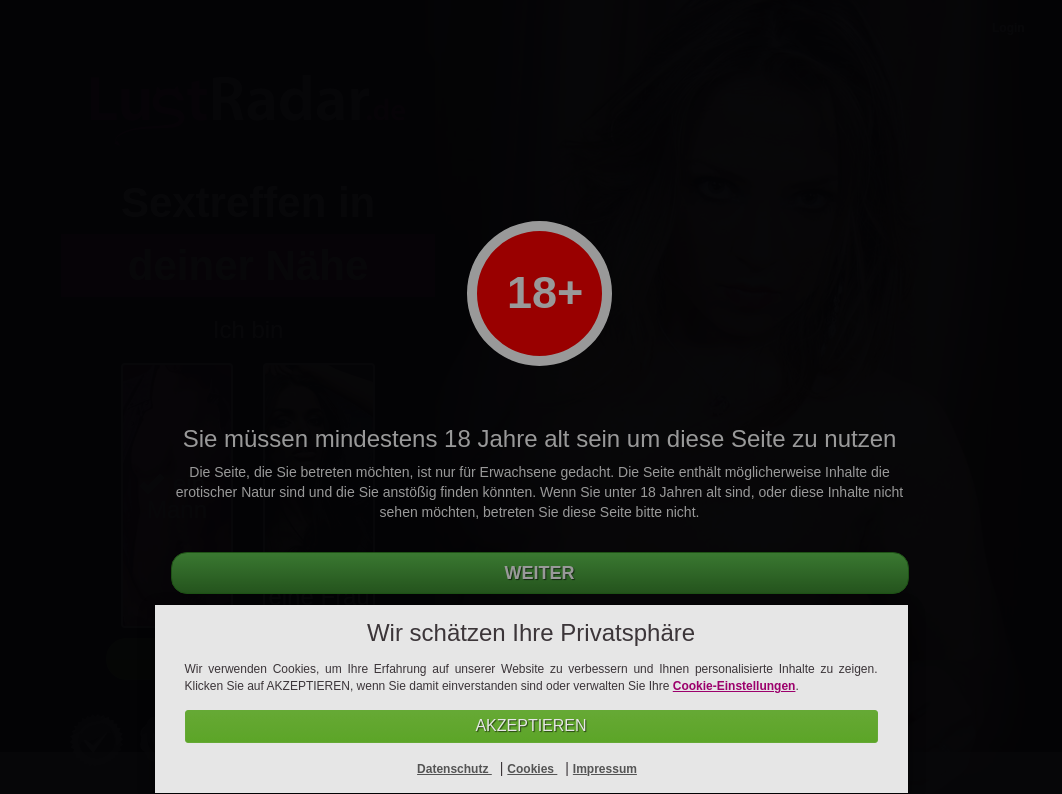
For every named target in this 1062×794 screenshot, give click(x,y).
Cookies (532, 769)
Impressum (605, 769)
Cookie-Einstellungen (734, 686)
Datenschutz (454, 769)
